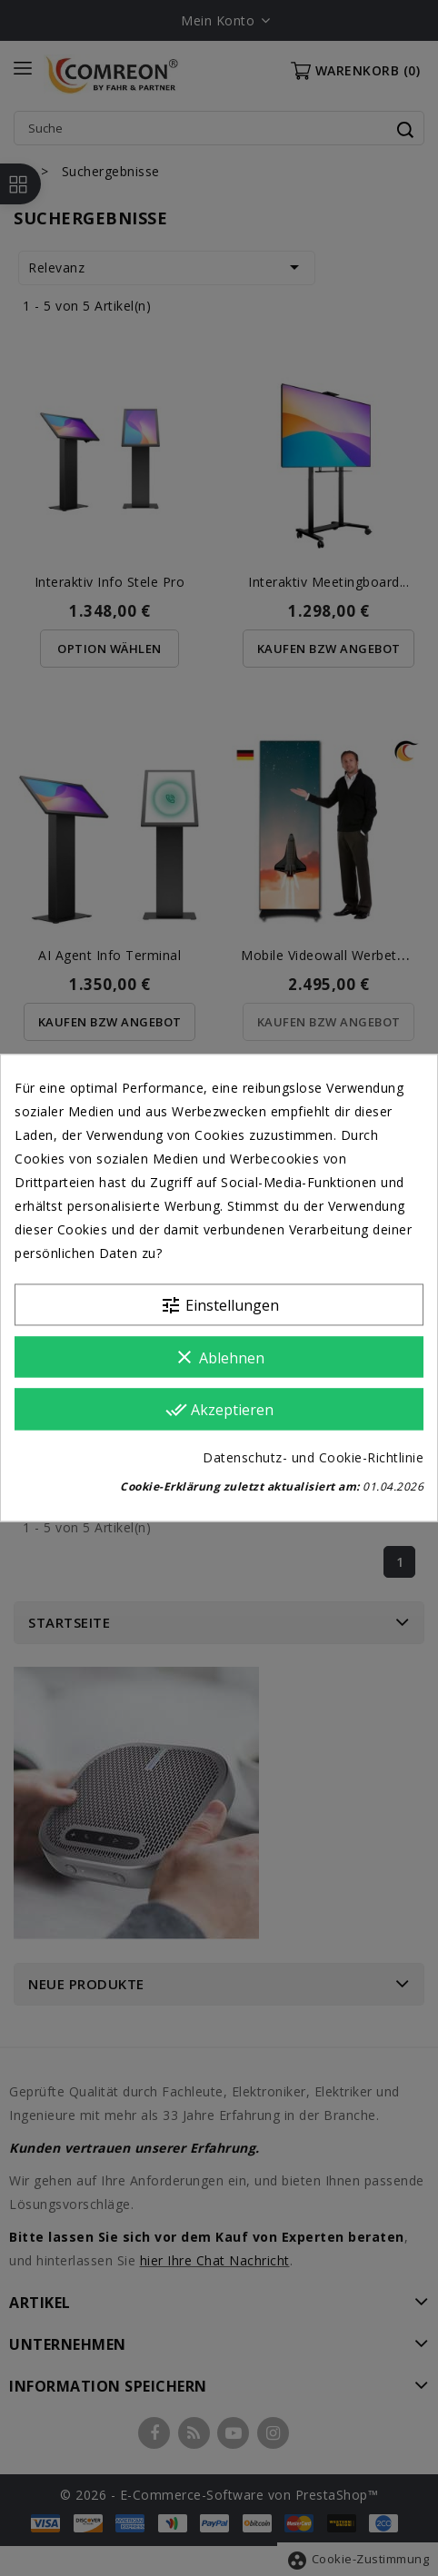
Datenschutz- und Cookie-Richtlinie (313, 1458)
